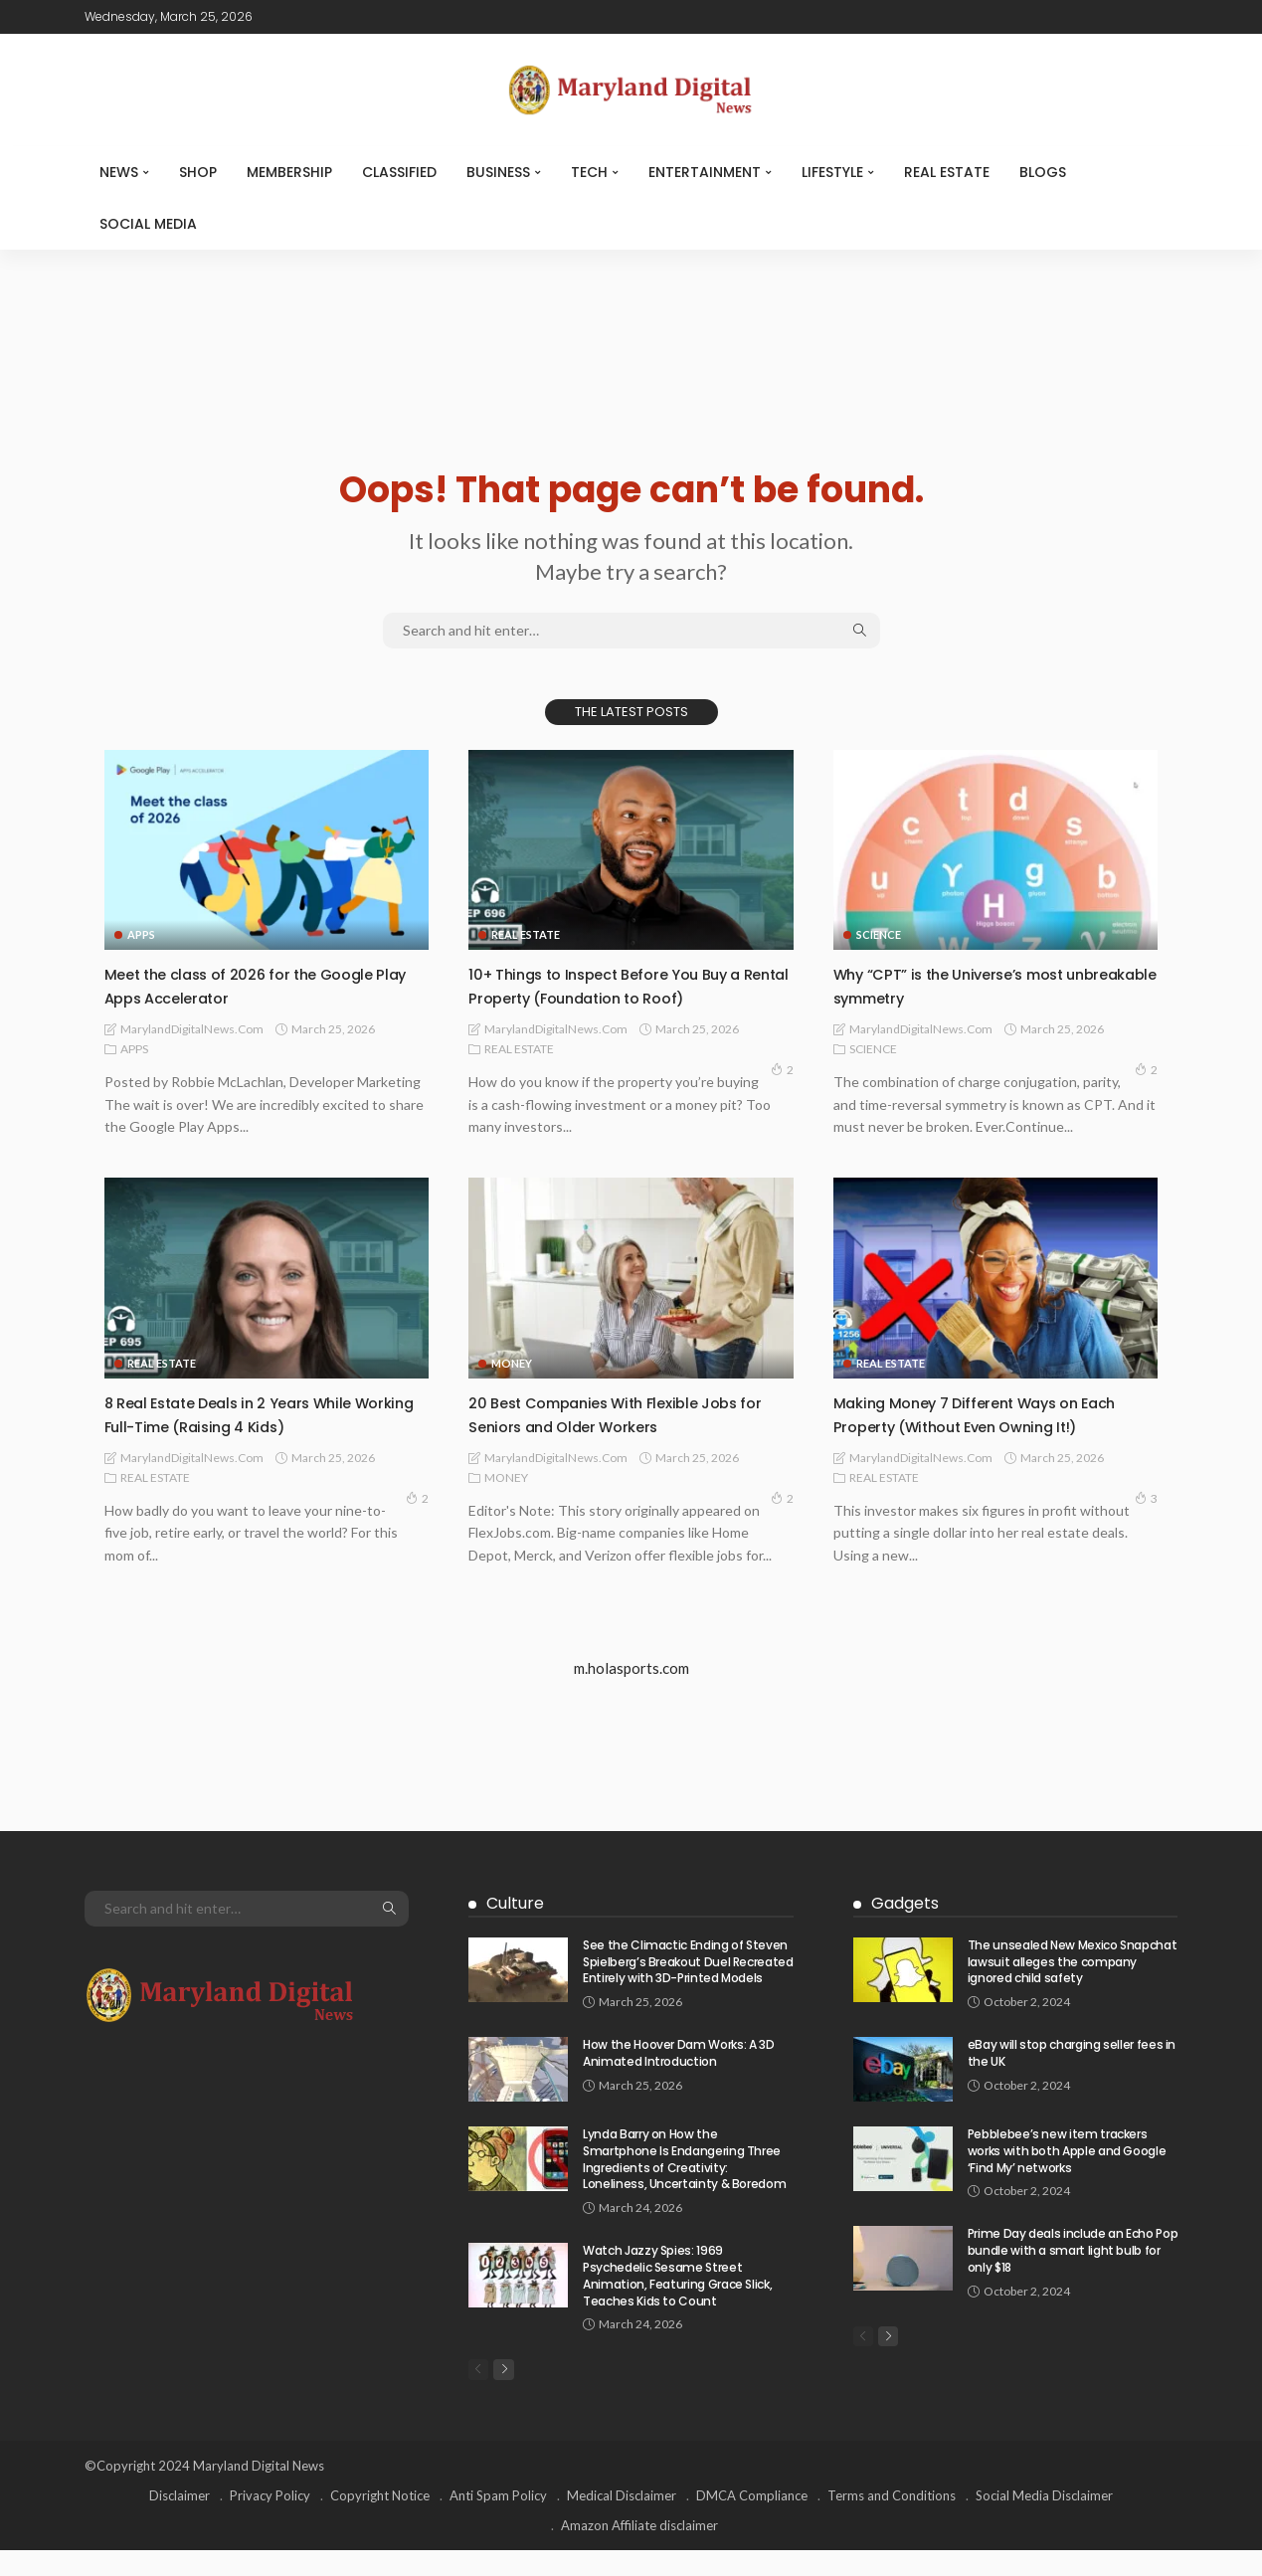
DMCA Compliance (752, 2521)
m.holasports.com (631, 1692)
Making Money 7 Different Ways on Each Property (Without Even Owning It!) (984, 1425)
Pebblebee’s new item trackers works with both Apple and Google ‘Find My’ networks (1067, 2173)
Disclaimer (179, 2521)
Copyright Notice (380, 2521)
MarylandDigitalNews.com (192, 1028)
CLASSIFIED (399, 172)
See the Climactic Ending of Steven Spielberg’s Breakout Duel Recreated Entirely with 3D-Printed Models (688, 1984)
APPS (141, 934)
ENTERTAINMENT (704, 172)
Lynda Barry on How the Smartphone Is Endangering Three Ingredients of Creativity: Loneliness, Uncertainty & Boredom (684, 2181)
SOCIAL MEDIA (148, 224)
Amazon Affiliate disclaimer (639, 2551)
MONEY (511, 1363)
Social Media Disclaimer (1044, 2521)
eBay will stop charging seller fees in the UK (1071, 2076)
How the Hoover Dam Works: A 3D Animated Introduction (678, 2076)
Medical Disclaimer (621, 2521)
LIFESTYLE (832, 172)
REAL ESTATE (947, 172)
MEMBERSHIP (289, 172)
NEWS (118, 172)
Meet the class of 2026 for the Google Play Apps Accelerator (259, 985)
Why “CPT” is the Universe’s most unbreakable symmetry (968, 985)
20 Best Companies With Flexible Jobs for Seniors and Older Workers (623, 1413)
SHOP (198, 172)
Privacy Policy (270, 2521)
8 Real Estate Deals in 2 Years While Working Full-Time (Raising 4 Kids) (247, 1413)
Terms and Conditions (891, 2521)
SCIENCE (878, 934)
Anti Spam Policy (498, 2521)
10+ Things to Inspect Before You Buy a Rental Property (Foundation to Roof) (626, 985)
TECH (589, 172)
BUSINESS (498, 172)
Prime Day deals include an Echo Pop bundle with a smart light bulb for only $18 (1072, 2274)
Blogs (1042, 172)
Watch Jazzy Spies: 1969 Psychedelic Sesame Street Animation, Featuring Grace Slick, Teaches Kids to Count (677, 2299)
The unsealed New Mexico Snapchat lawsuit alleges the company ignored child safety (1072, 1984)
